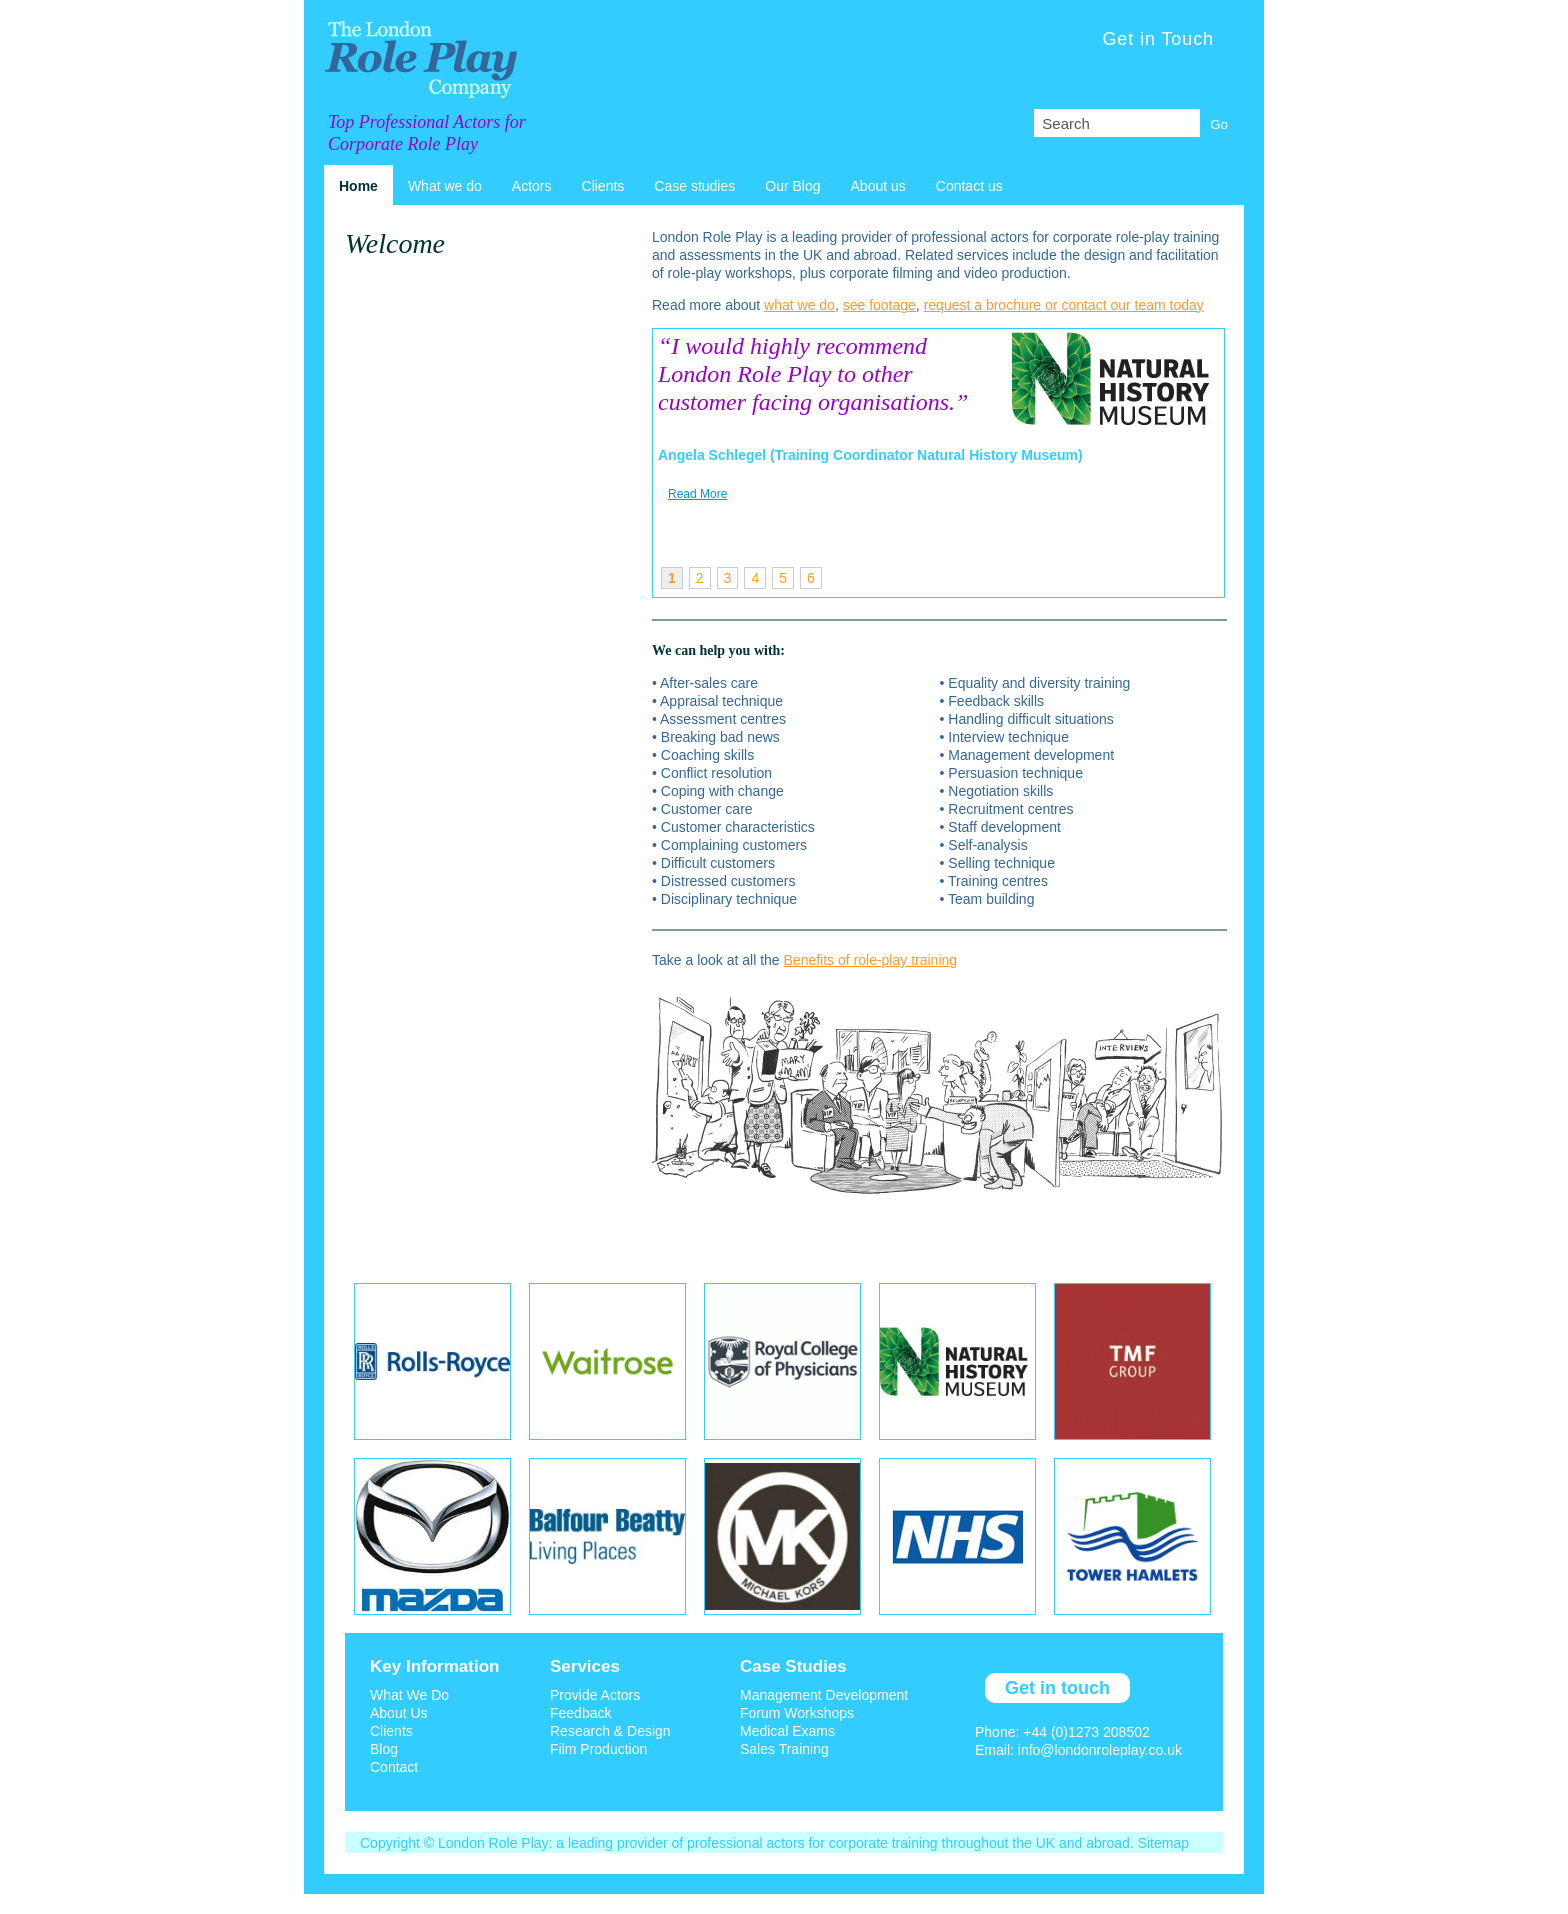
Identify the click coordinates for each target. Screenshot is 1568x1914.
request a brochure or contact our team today (1064, 305)
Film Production (598, 1749)
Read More (697, 494)
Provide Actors (595, 1695)
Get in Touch (1158, 39)
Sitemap (1163, 1843)
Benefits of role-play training (871, 960)
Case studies (694, 186)
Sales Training (784, 1749)
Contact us (969, 186)
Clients (603, 186)
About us (878, 186)
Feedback (580, 1713)
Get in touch (1057, 1688)
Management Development (824, 1695)
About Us (399, 1713)
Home (358, 186)
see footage (879, 305)
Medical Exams (787, 1731)
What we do (445, 186)
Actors (532, 186)
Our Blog (792, 186)
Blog (384, 1749)
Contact (394, 1767)
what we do (799, 305)
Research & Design (610, 1731)
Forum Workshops (797, 1713)
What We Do (409, 1695)
